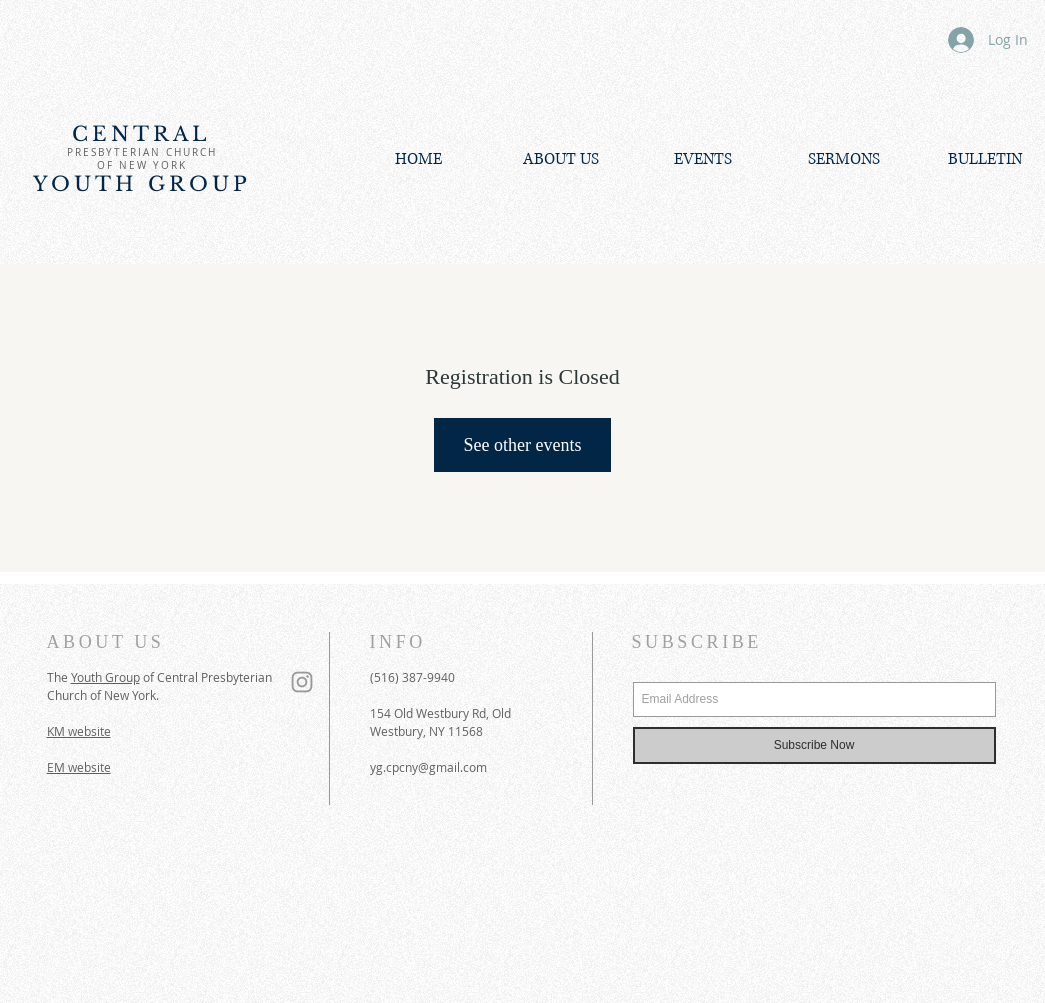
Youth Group (105, 677)
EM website (79, 767)
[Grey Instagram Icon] (302, 682)
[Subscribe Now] (814, 745)
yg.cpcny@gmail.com (428, 767)
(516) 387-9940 (412, 677)
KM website (79, 731)
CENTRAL (141, 134)
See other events (523, 445)
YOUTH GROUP (142, 184)
